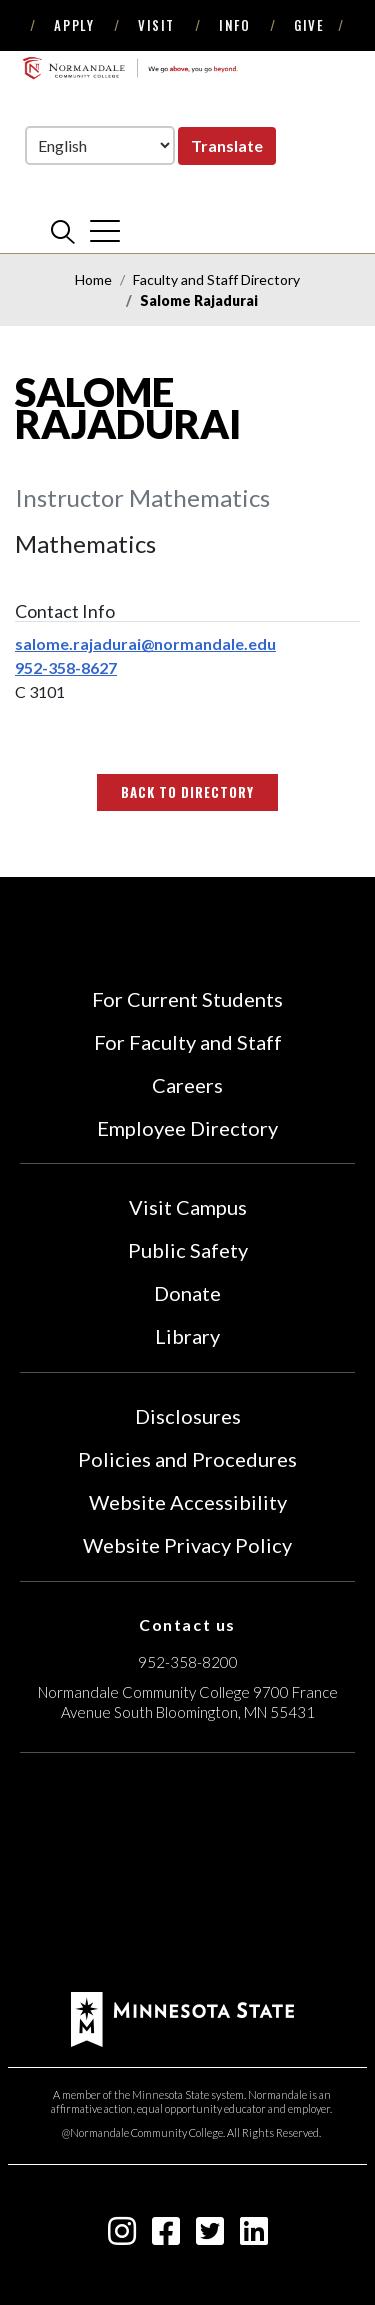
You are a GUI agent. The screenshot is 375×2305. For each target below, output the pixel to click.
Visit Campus (188, 1207)
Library (187, 1336)
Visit (156, 25)
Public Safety (188, 1250)
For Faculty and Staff (188, 1042)
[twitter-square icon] (210, 2236)
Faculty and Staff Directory (216, 279)
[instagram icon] (122, 2236)
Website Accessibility (188, 1502)
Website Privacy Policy (187, 1545)
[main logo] (130, 68)
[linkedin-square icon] (254, 2236)
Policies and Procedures (187, 1459)
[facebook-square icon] (166, 2236)
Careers (187, 1085)
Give (309, 25)
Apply (74, 25)
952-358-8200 (188, 1662)
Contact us (187, 1624)
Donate (187, 1293)
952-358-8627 (66, 667)
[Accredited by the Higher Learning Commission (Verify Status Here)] (188, 1875)
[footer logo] (182, 2017)
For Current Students (187, 999)
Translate (227, 145)
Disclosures (188, 1416)
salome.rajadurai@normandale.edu (145, 643)
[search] (63, 231)
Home (93, 279)
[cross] (105, 231)
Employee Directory (187, 1128)
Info (234, 25)
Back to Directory (188, 792)
